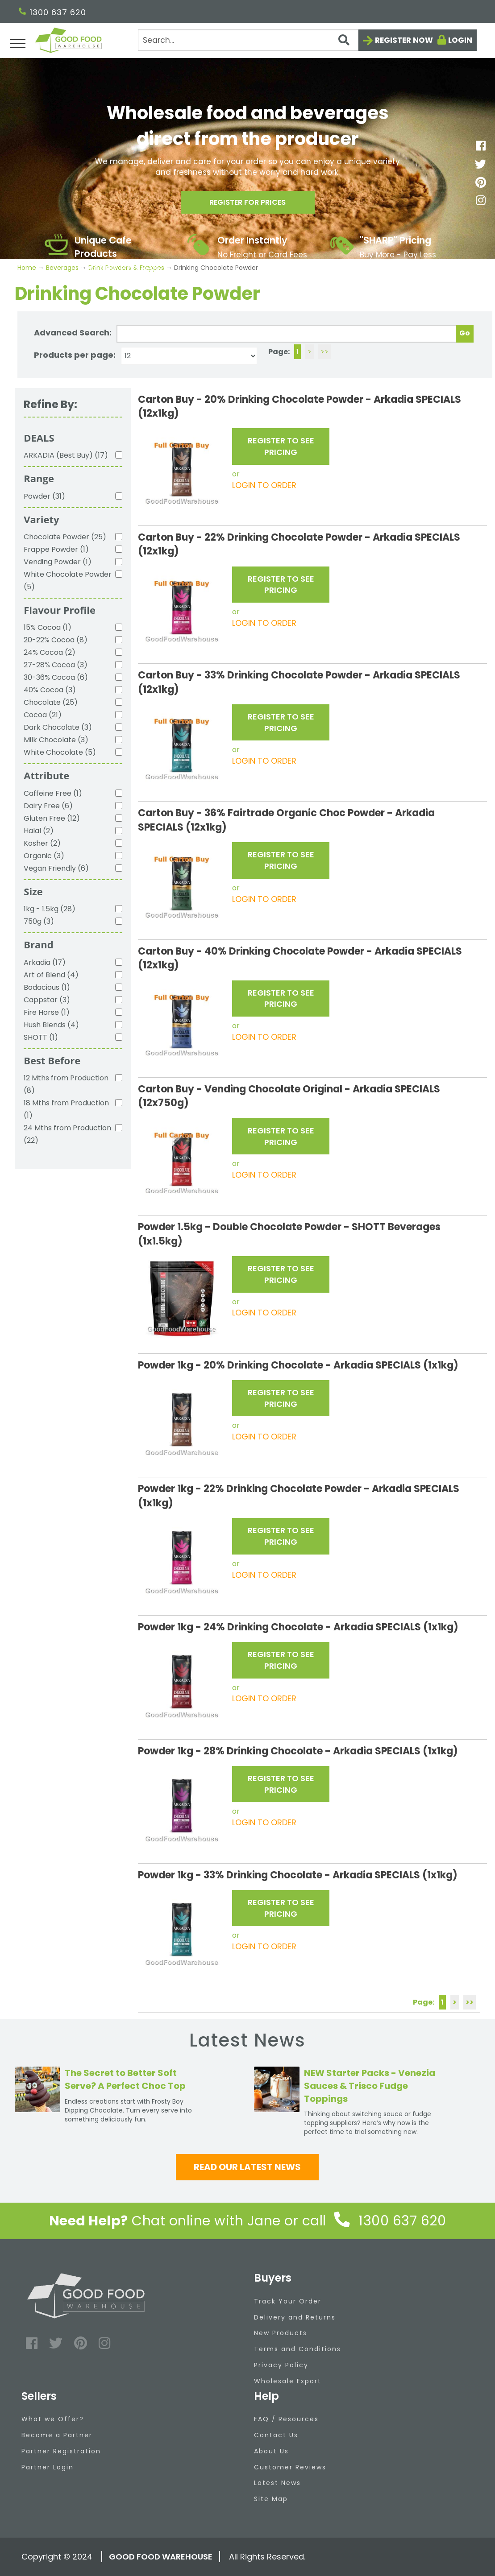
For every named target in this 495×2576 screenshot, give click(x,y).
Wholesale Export (287, 2381)
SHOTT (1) (41, 1037)
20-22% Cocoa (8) (55, 640)
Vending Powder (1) (58, 562)
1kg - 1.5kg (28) (49, 909)
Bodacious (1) (47, 987)
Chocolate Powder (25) (65, 537)
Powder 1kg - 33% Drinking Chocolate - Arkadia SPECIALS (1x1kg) (298, 1875)
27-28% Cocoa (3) (55, 665)
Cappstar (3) (47, 1000)
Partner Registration (61, 2451)
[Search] (248, 40)
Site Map (271, 2498)
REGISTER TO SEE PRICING (281, 446)
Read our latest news (247, 2167)
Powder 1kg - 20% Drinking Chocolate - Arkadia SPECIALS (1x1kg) (298, 1365)
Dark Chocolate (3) (58, 727)
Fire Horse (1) (47, 1012)
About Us (271, 2451)
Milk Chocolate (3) (56, 740)
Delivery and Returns (295, 2317)
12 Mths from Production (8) (66, 1084)
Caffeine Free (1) (53, 793)
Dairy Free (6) (48, 806)
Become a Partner (56, 2435)
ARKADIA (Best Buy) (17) (66, 455)
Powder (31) (44, 496)
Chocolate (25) (51, 702)
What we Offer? (52, 2419)
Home (27, 267)
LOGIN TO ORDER (264, 485)
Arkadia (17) (45, 962)
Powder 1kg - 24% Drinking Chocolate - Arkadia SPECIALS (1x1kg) (298, 1627)
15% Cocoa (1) (47, 627)
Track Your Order (287, 2301)
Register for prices (247, 204)
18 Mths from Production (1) (66, 1109)
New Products (280, 2332)
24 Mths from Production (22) (67, 1134)
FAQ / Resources (286, 2419)
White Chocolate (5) (60, 752)
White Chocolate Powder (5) (68, 580)
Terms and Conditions (297, 2348)
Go (464, 333)
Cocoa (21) (43, 715)
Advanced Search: (73, 332)
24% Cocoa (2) (49, 652)
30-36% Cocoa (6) (56, 677)
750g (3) (39, 921)
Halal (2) (39, 831)
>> (324, 352)
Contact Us (276, 2435)
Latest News (277, 2482)
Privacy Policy (281, 2365)
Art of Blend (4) (51, 975)
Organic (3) (44, 856)
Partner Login (47, 2467)
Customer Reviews (290, 2467)
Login (460, 40)
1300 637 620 (52, 12)
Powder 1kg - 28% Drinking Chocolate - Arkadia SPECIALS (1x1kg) (298, 1751)
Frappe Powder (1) (56, 549)
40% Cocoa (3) (50, 690)
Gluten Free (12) (52, 818)
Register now (404, 40)
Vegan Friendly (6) (56, 868)
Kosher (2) (42, 843)
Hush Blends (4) (51, 1025)
